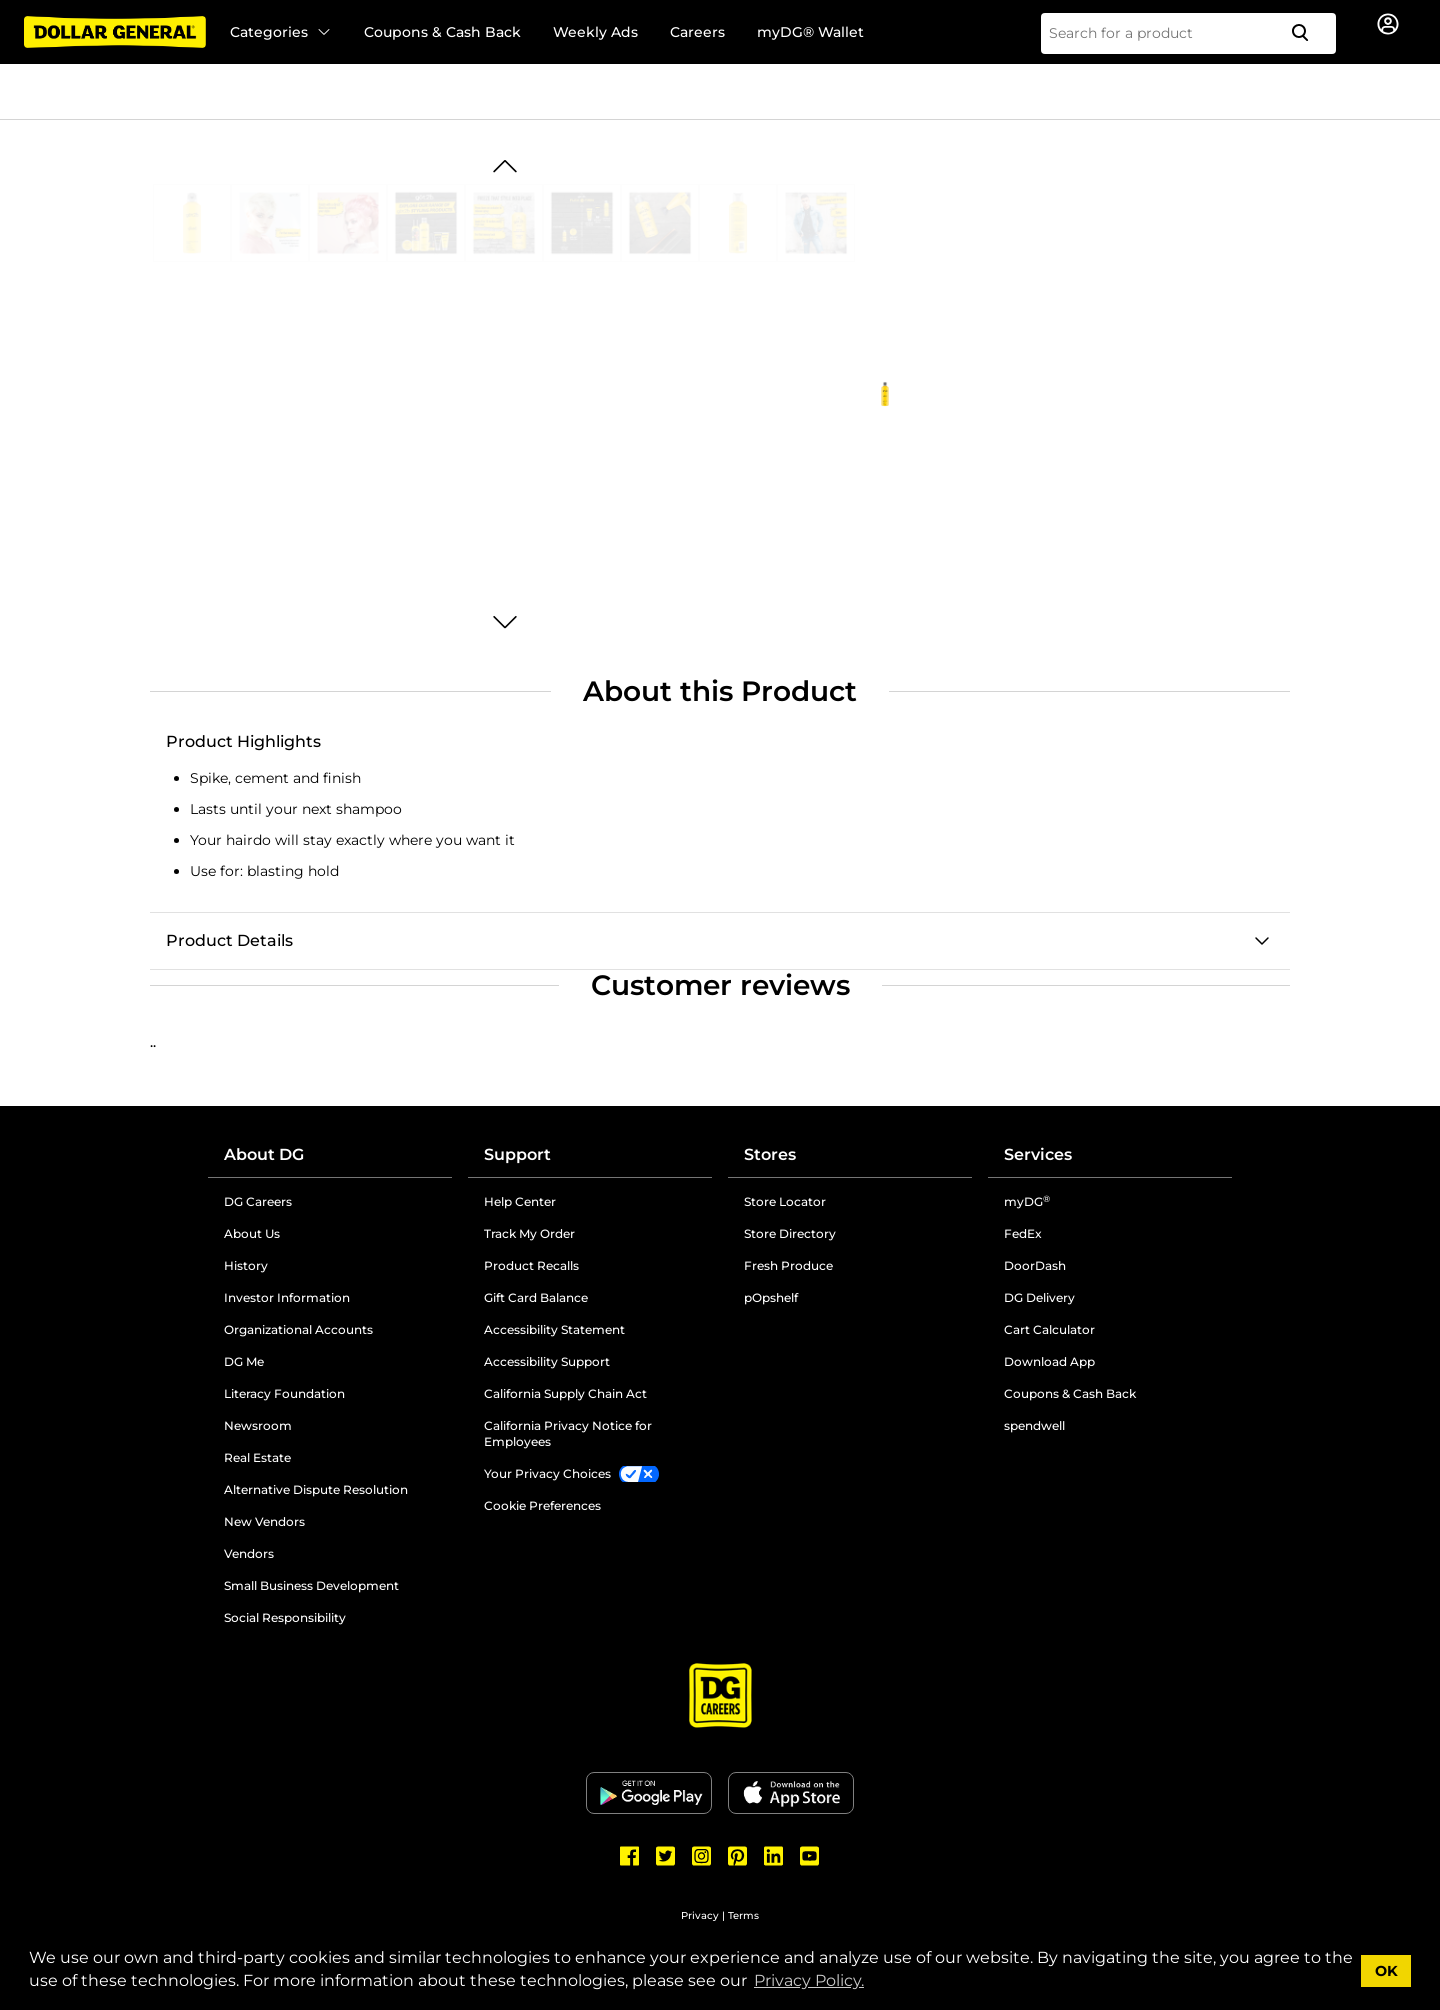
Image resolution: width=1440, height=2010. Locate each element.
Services (1038, 1154)
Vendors (249, 1553)
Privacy (700, 1915)
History (246, 1265)
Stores (770, 1154)
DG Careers (258, 1201)
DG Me (244, 1361)
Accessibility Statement (554, 1329)
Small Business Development (311, 1585)
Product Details (229, 940)
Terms (743, 1915)
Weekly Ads (595, 32)
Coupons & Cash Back (442, 32)
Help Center (520, 1201)
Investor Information (287, 1297)
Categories (281, 32)
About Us (252, 1233)
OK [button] (1386, 1971)
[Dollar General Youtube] (810, 1856)
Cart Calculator (1049, 1329)
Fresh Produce (788, 1265)
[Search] (1308, 33)
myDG (1027, 1201)
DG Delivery (1039, 1297)
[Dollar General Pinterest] (738, 1856)
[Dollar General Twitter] (666, 1856)
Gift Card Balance (536, 1297)
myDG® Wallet (810, 32)
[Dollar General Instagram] (702, 1856)
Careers (697, 32)
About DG (264, 1154)
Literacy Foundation (284, 1393)
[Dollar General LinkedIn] (774, 1856)
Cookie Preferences (542, 1505)
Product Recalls (531, 1265)
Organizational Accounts (298, 1329)
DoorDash (1035, 1265)
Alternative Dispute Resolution (316, 1489)
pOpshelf (771, 1297)
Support (517, 1154)
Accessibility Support (547, 1361)
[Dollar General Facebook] (630, 1856)
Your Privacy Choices (547, 1473)
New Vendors (264, 1521)
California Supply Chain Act (565, 1393)
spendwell (1034, 1425)
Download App (1049, 1361)
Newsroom (258, 1425)
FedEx (1023, 1233)
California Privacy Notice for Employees (568, 1433)
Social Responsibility (285, 1617)
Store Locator (785, 1201)
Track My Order (529, 1233)
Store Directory (790, 1233)
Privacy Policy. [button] (809, 1980)
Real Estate (257, 1457)
